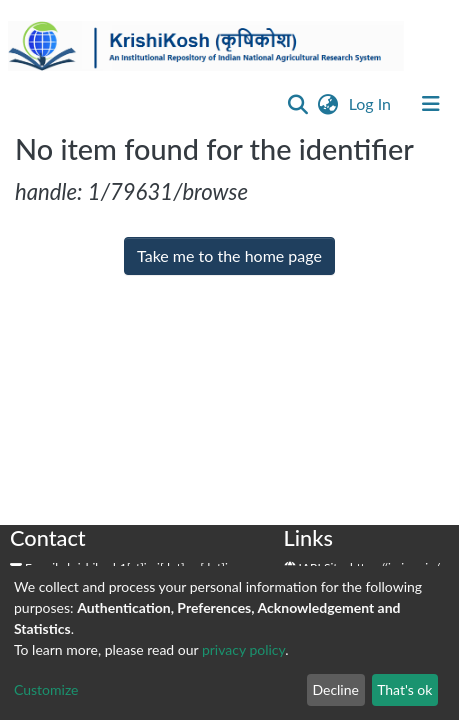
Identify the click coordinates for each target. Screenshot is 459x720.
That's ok (404, 689)
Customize (46, 689)
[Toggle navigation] (431, 104)
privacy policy (243, 649)
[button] (328, 104)
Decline (335, 689)
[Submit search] (298, 104)
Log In (372, 103)
